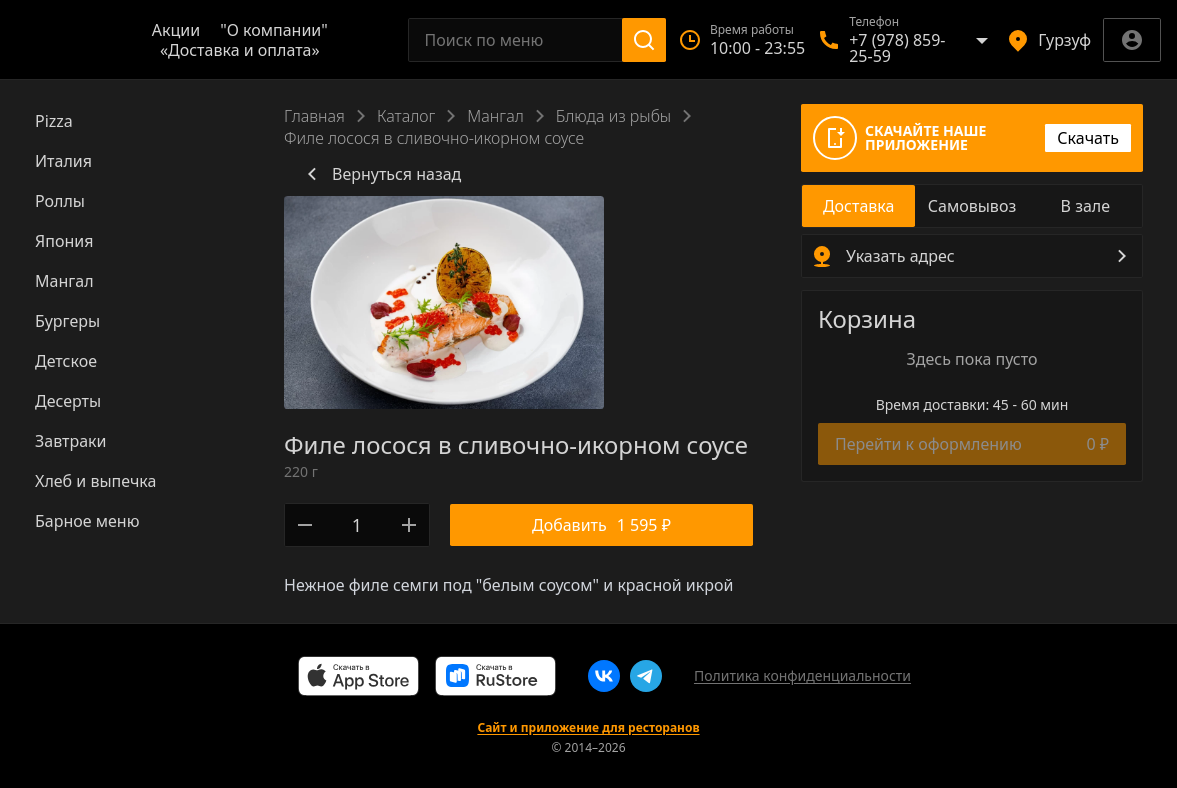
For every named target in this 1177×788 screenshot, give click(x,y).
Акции (176, 30)
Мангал (495, 116)
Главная (314, 116)
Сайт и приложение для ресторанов (588, 728)
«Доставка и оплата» (240, 50)
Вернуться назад (380, 174)
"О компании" (274, 30)
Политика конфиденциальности (802, 675)
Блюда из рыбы (613, 116)
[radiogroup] (972, 206)
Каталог (406, 116)
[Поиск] (644, 40)
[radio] (858, 206)
